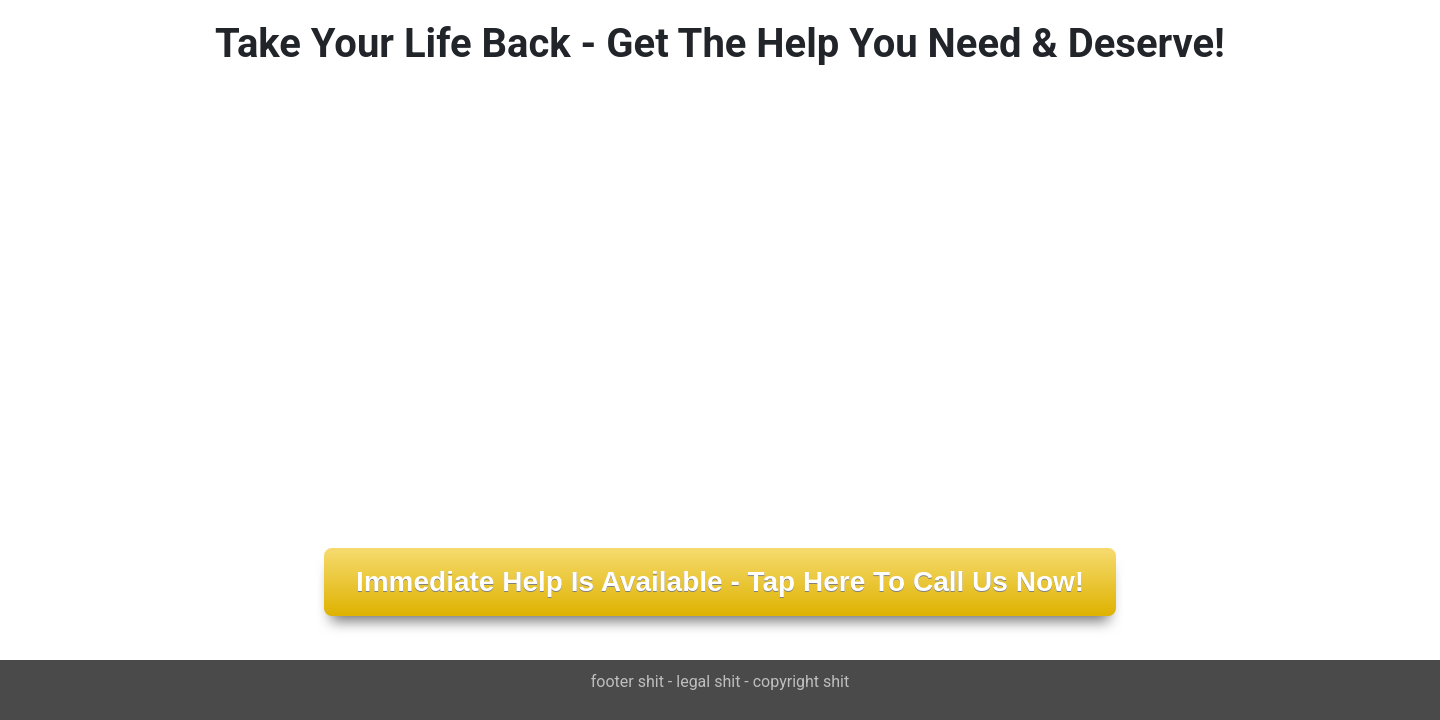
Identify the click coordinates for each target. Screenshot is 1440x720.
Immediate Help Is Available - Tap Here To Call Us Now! (720, 581)
